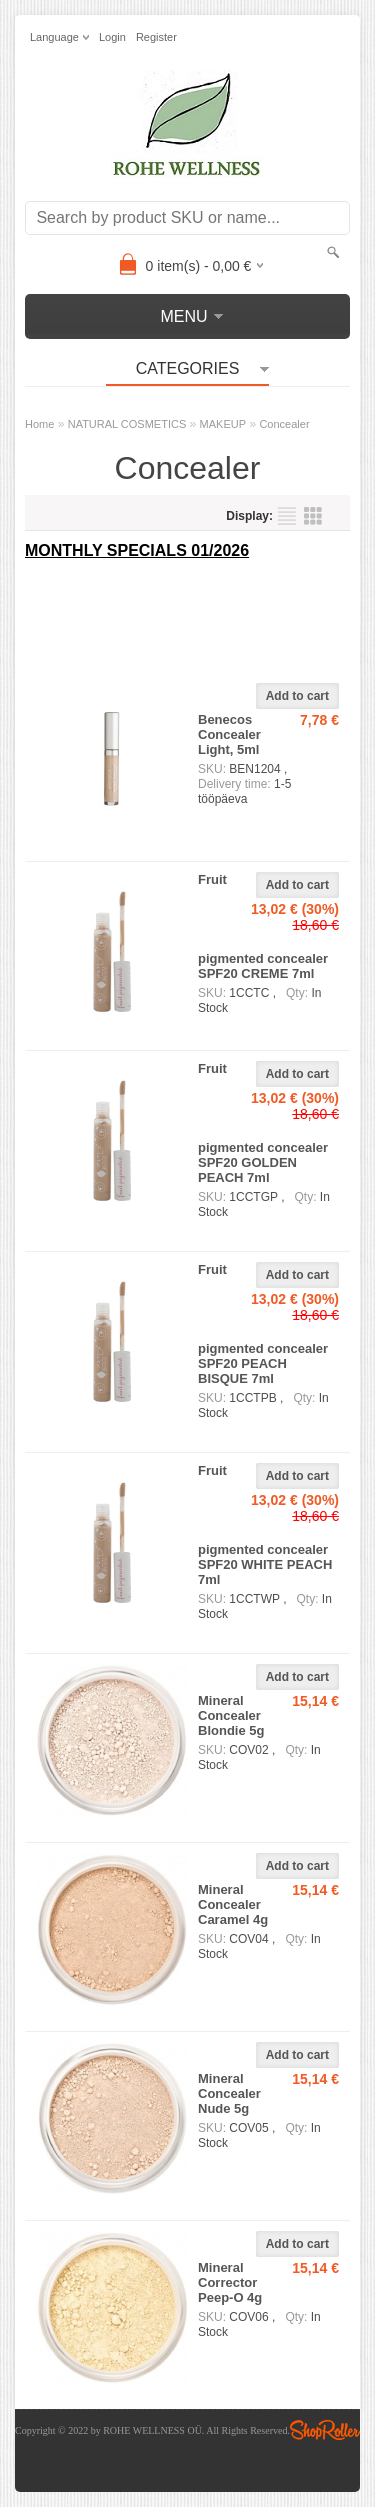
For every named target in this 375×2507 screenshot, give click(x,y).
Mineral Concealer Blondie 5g (231, 1715)
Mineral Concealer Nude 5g (229, 2093)
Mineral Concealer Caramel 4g (233, 1904)
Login (112, 37)
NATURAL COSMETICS (127, 424)
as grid (313, 516)
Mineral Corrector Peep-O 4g (230, 2282)
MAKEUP (223, 424)
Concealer (284, 424)
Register (156, 37)
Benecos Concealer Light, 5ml (229, 734)
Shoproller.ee (325, 2430)
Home (39, 424)
